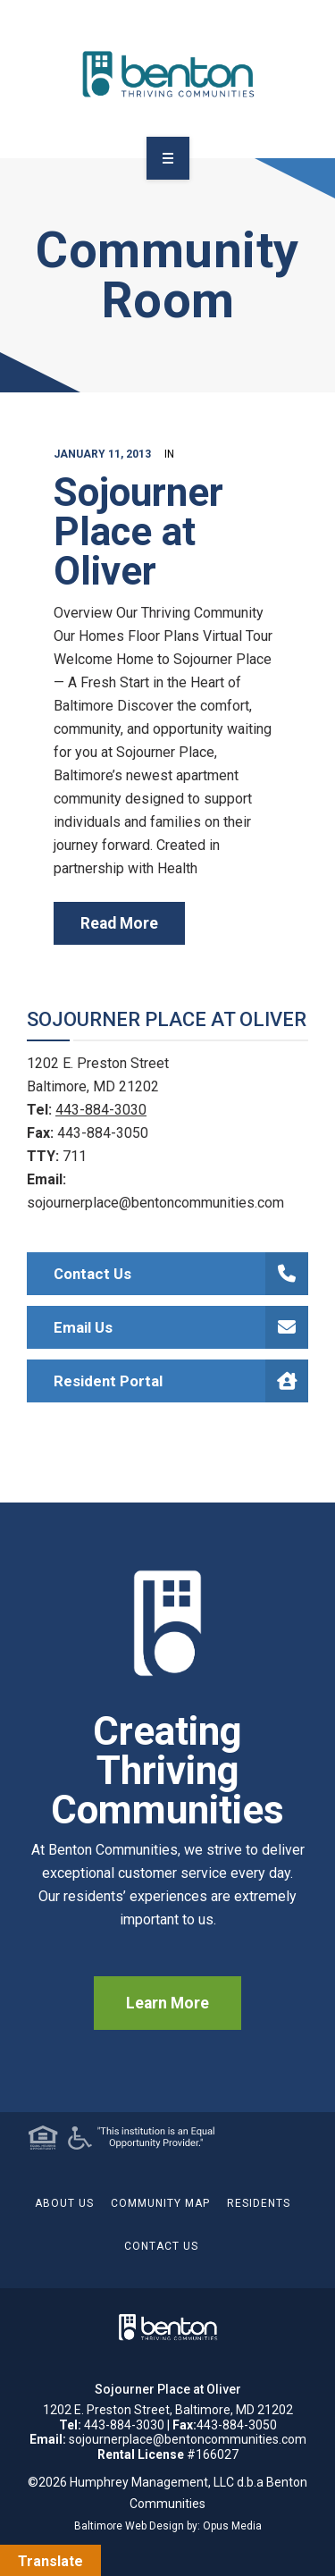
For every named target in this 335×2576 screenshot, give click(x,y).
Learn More (167, 2003)
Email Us (181, 1327)
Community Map (160, 2203)
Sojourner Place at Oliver (138, 532)
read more (119, 923)
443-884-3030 (101, 1109)
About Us (64, 2203)
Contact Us (181, 1273)
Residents (258, 2203)
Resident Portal (181, 1381)
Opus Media (232, 2526)
